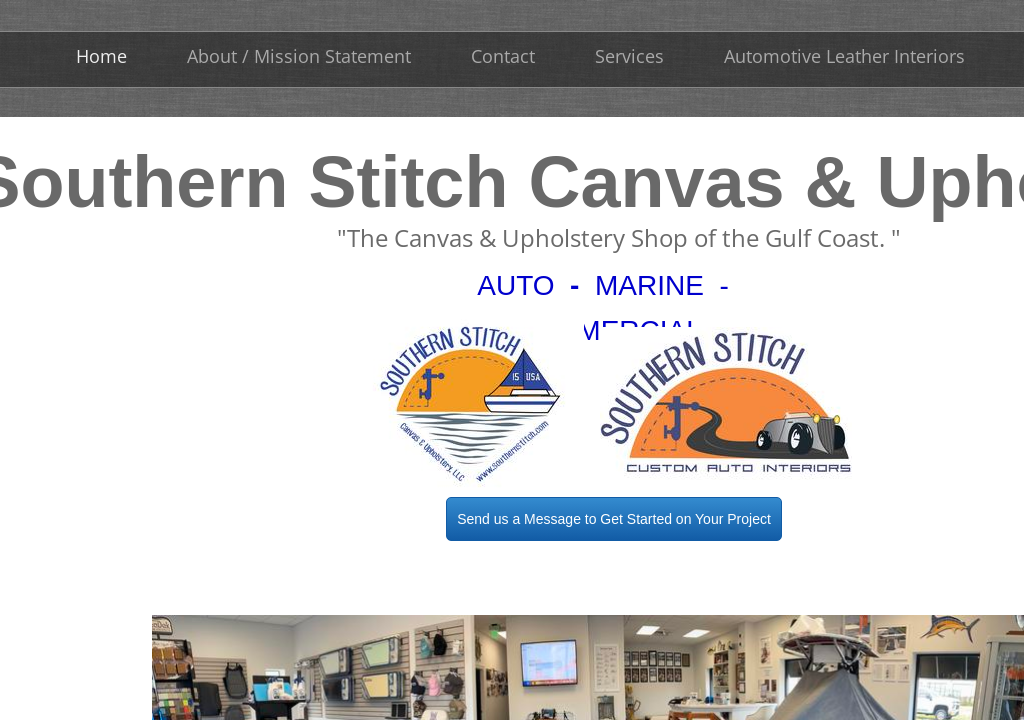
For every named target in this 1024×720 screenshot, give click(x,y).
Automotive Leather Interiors (844, 56)
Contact (503, 56)
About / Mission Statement (299, 56)
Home (101, 56)
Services (629, 56)
